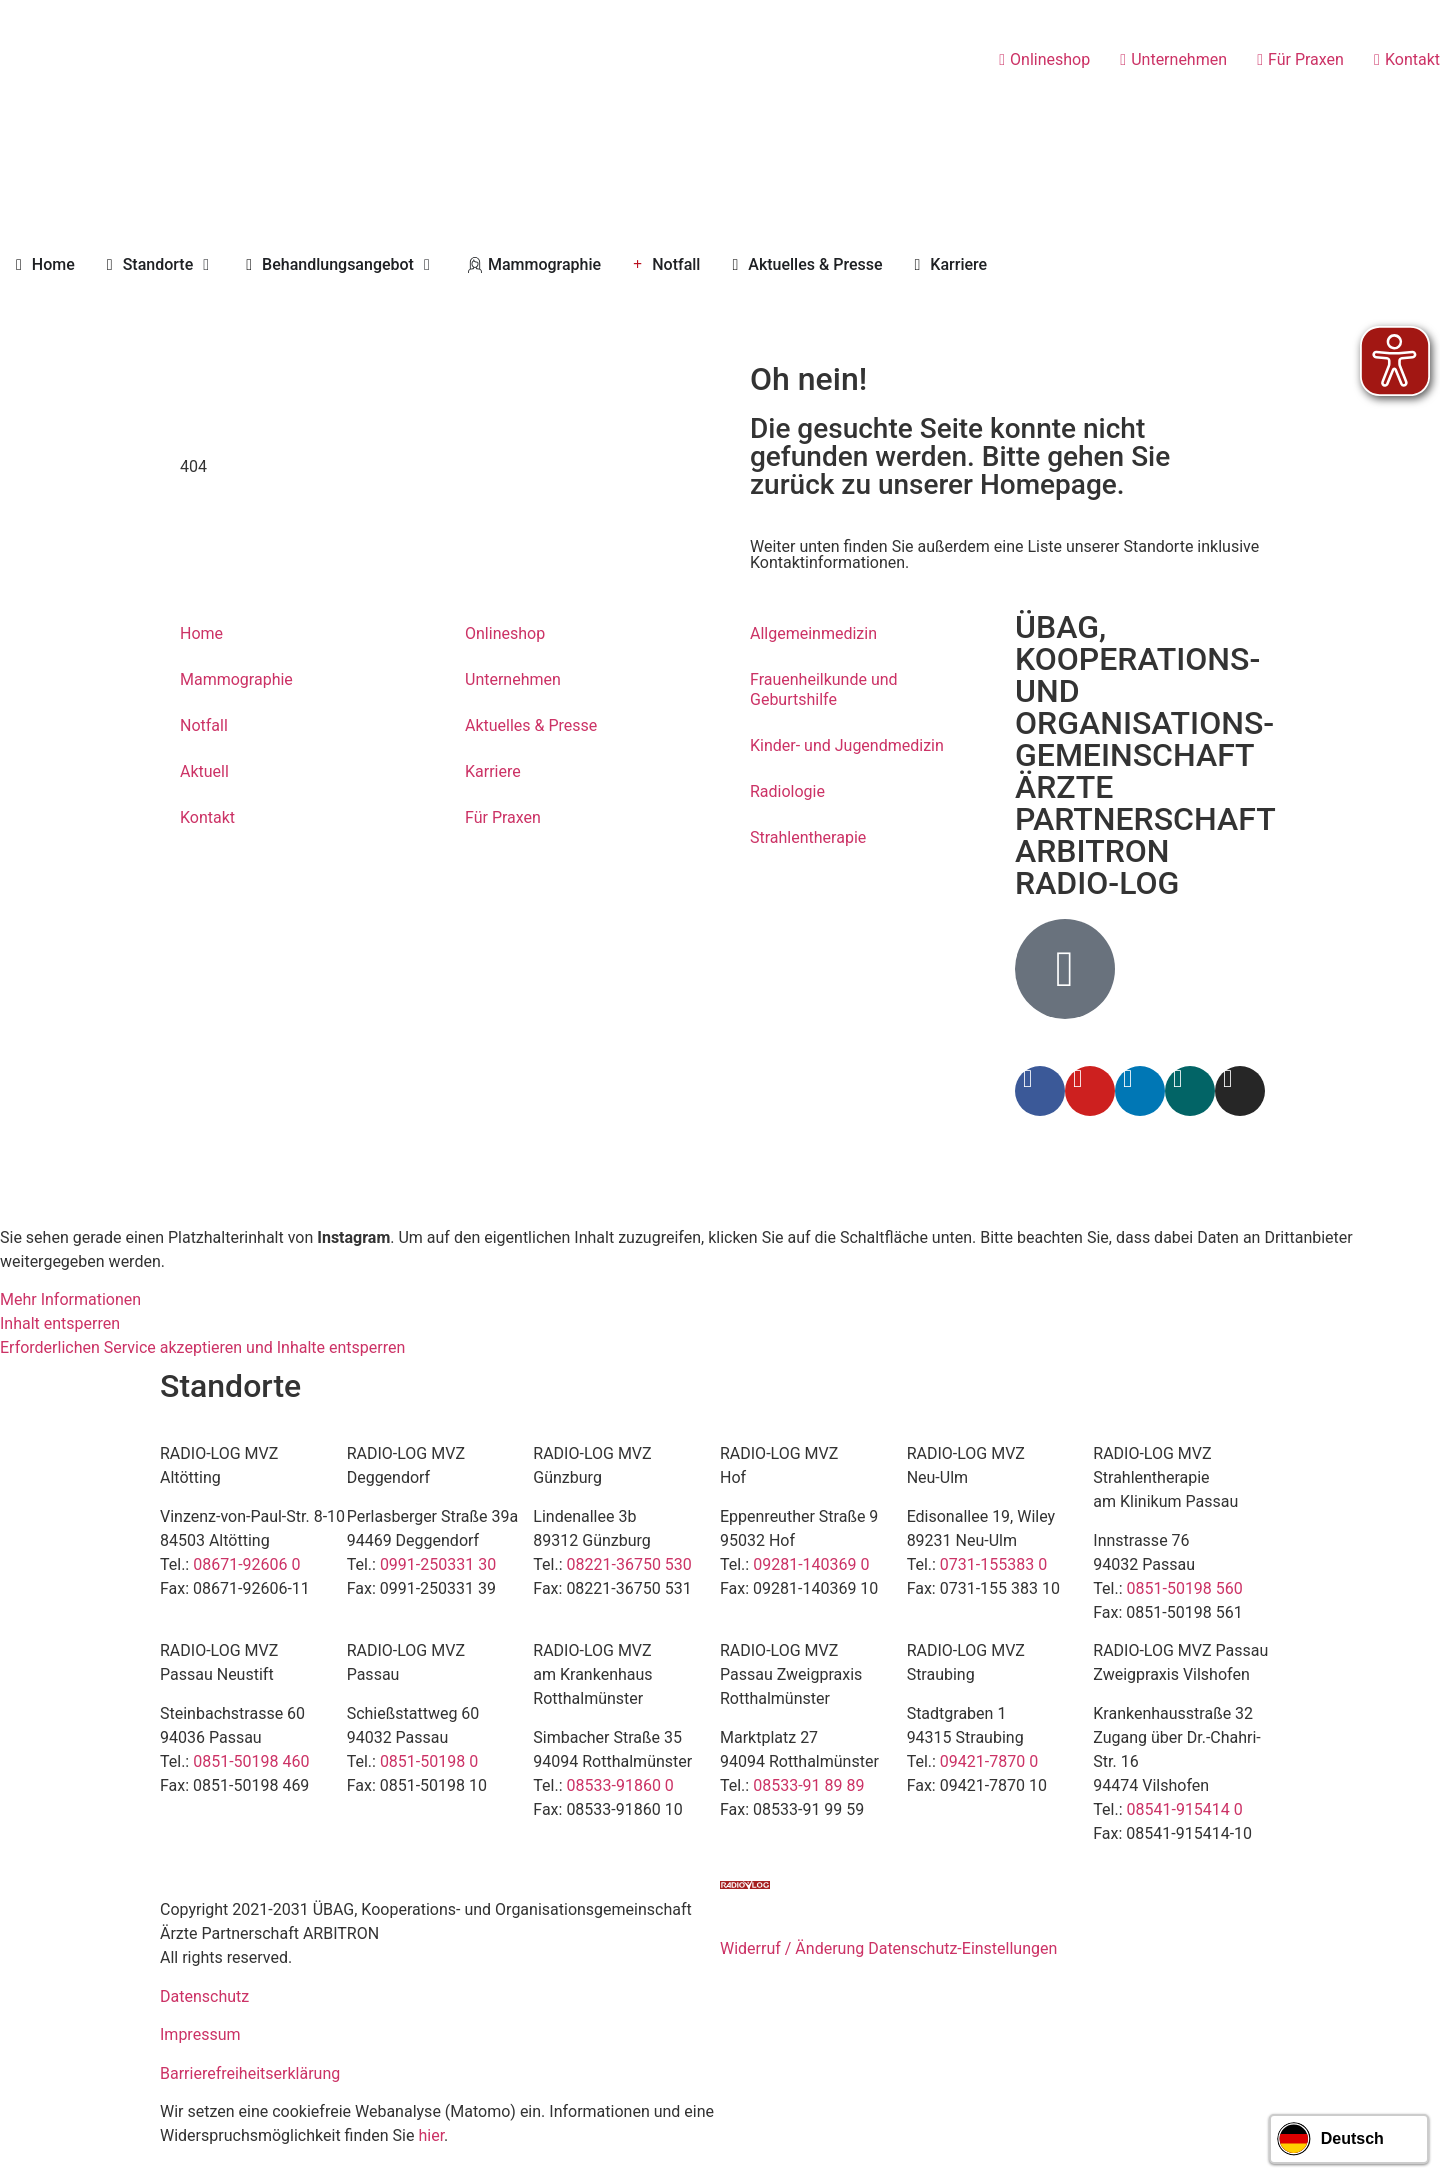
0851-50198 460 (251, 1761)
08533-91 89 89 (808, 1785)
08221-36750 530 (629, 1564)
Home (201, 633)
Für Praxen (503, 817)
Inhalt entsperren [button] (60, 1323)
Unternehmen (513, 679)
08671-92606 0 (246, 1564)
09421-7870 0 (989, 1761)
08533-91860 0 (620, 1785)
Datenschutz (204, 1996)
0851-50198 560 (1185, 1588)
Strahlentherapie (808, 837)
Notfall (204, 725)
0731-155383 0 (993, 1564)
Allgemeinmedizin (813, 633)
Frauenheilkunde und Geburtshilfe (824, 689)
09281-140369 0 (811, 1564)
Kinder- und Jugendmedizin (847, 745)
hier (431, 2135)
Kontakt (207, 817)
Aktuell (204, 771)
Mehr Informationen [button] (70, 1299)
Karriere (493, 771)
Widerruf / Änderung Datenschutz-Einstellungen (888, 1948)
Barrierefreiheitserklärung (250, 2073)
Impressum (200, 2034)
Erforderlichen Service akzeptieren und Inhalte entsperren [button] (202, 1347)
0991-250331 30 (438, 1564)
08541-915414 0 (1185, 1809)
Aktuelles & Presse (531, 725)
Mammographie (236, 679)
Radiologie (787, 791)
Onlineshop (505, 633)
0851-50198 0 (429, 1761)
